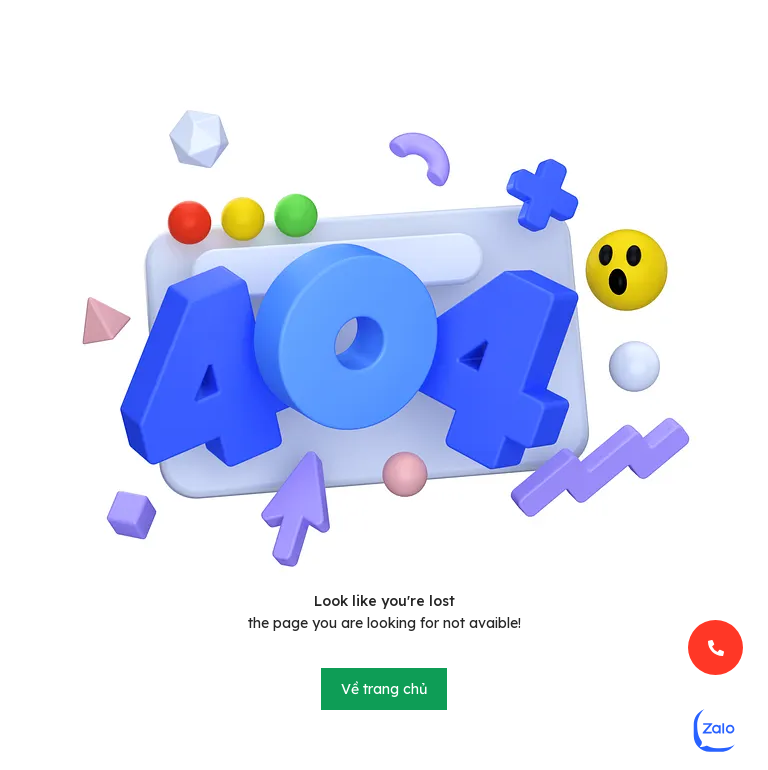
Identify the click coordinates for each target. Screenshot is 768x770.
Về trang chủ (384, 689)
